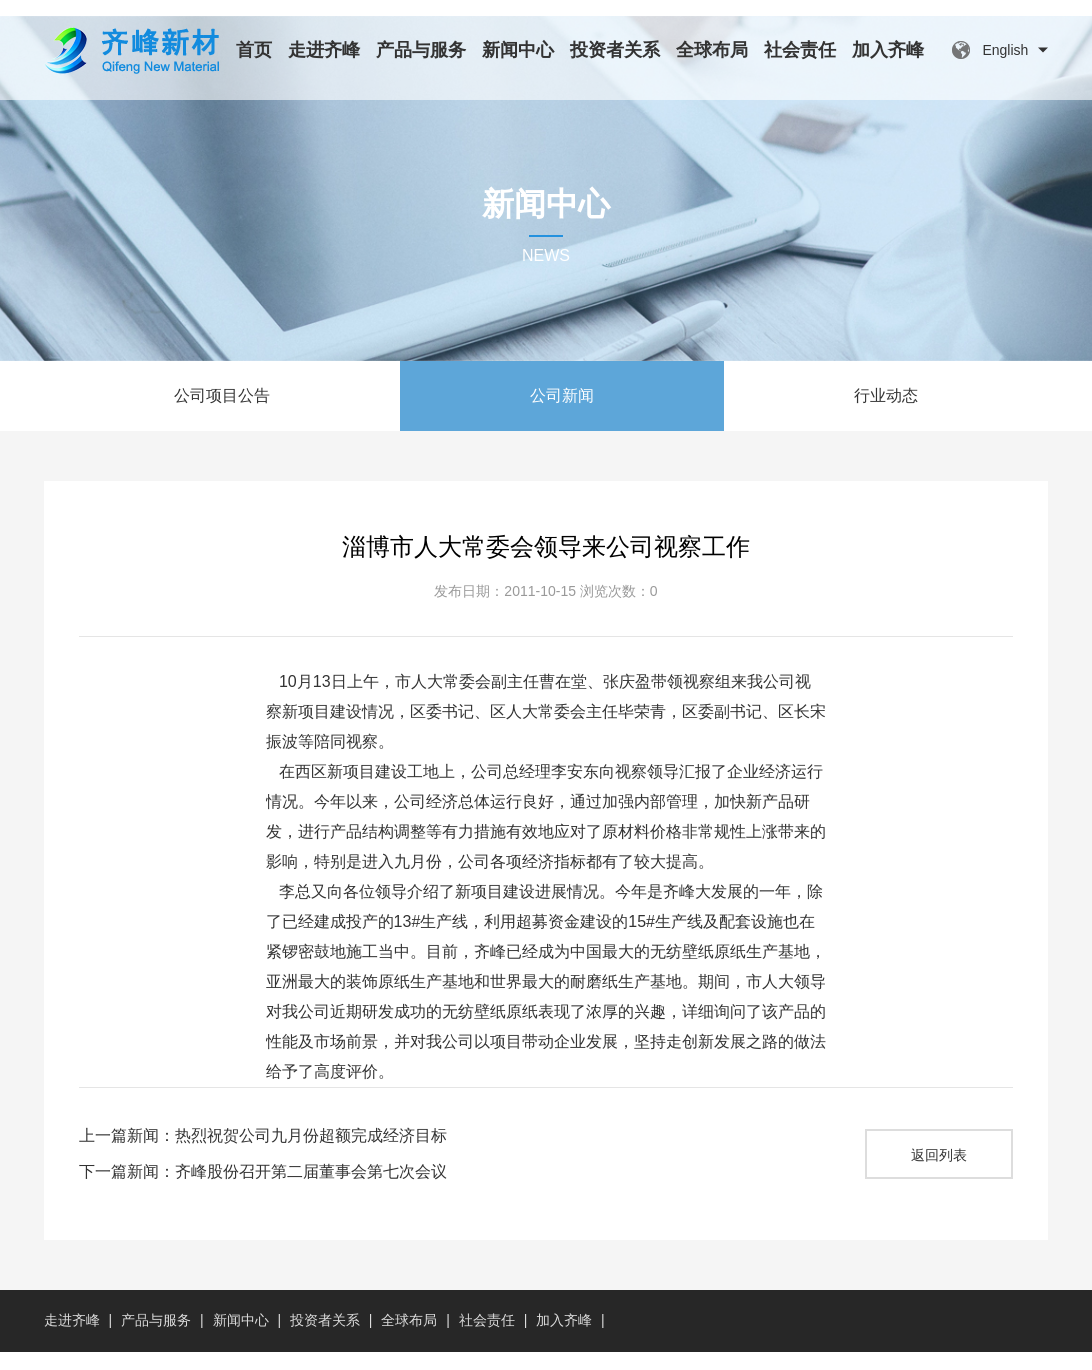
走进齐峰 (324, 50)
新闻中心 (518, 50)
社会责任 (800, 50)
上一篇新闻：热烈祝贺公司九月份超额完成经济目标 (263, 1153)
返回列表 (939, 1173)
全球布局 (712, 50)
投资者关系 (615, 50)
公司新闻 (562, 413)
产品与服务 (421, 50)
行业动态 (886, 413)
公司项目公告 (222, 413)
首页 (254, 50)
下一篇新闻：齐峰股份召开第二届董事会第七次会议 (263, 1189)
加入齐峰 (888, 50)
